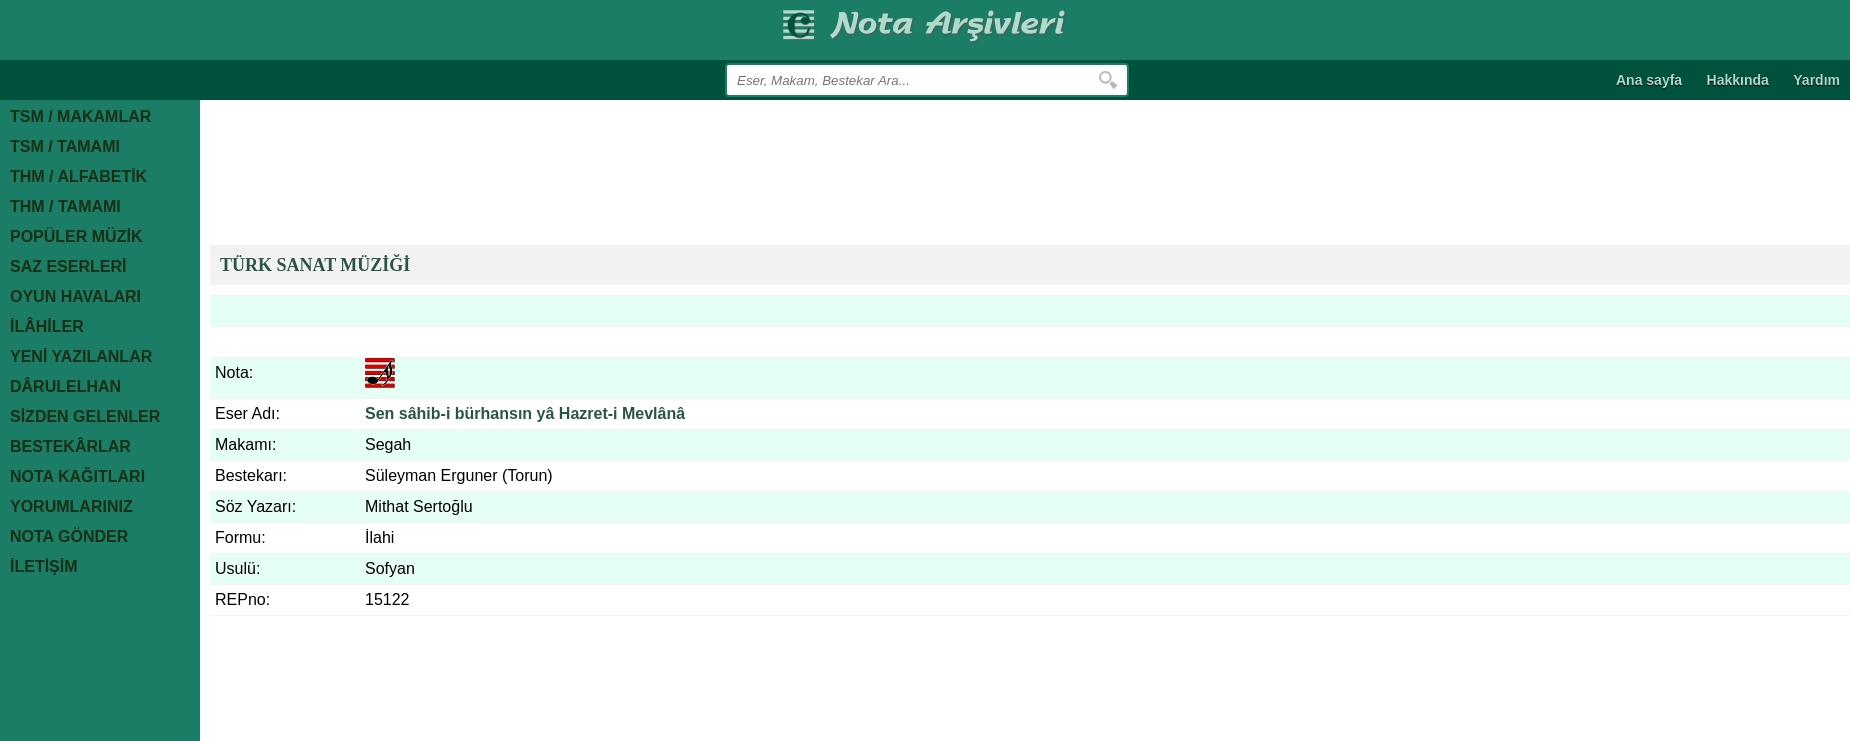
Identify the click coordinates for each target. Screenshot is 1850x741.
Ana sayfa (1649, 80)
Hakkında (1738, 80)
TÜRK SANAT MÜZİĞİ (315, 265)
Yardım (1816, 80)
